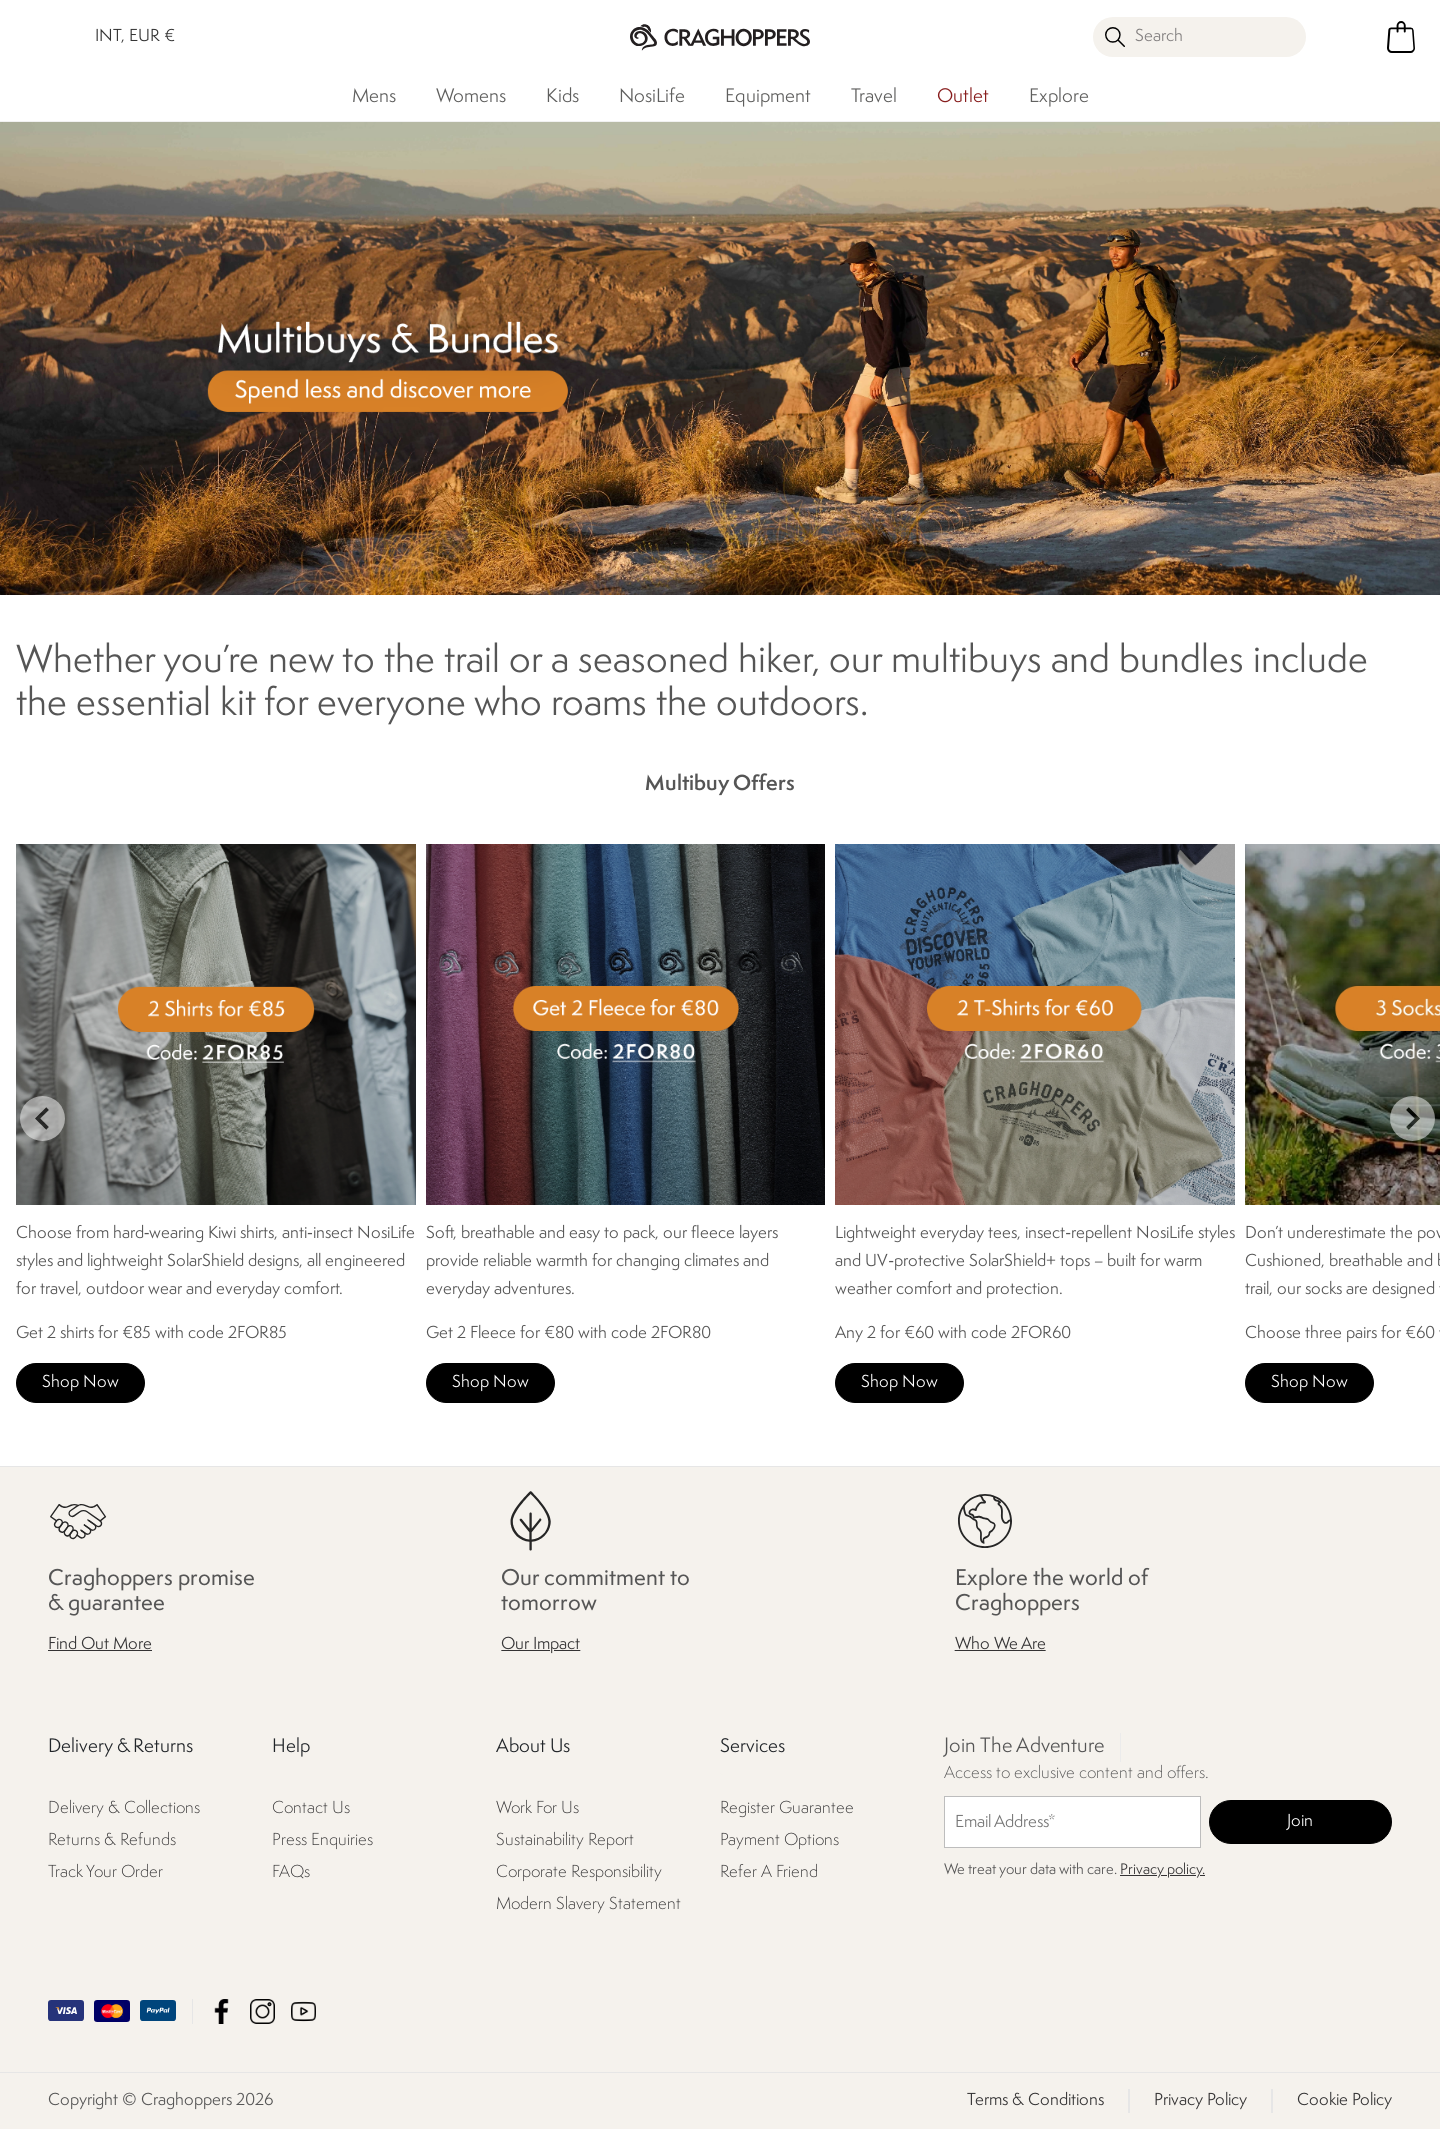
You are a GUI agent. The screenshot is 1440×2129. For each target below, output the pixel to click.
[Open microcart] (1401, 37)
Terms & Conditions (1035, 2100)
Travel (874, 97)
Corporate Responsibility (579, 1872)
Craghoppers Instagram (262, 2011)
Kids (562, 97)
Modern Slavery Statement (588, 1904)
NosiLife (652, 97)
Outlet (963, 97)
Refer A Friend (769, 1872)
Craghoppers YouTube (303, 2011)
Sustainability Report (565, 1840)
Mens (374, 97)
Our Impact (540, 1644)
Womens (471, 97)
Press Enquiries (322, 1840)
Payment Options (779, 1840)
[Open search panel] (1200, 37)
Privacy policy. (1162, 1870)
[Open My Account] (1350, 37)
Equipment (768, 97)
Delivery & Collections (124, 1808)
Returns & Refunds (112, 1840)
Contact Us (311, 1808)
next (1412, 1118)
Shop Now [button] (80, 1382)
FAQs (291, 1872)
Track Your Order (105, 1872)
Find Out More (100, 1644)
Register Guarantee (787, 1808)
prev (42, 1118)
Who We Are (1000, 1644)
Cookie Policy (1344, 2100)
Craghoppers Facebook (221, 2011)
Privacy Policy (1200, 2100)
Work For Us (537, 1808)
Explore (1059, 97)
